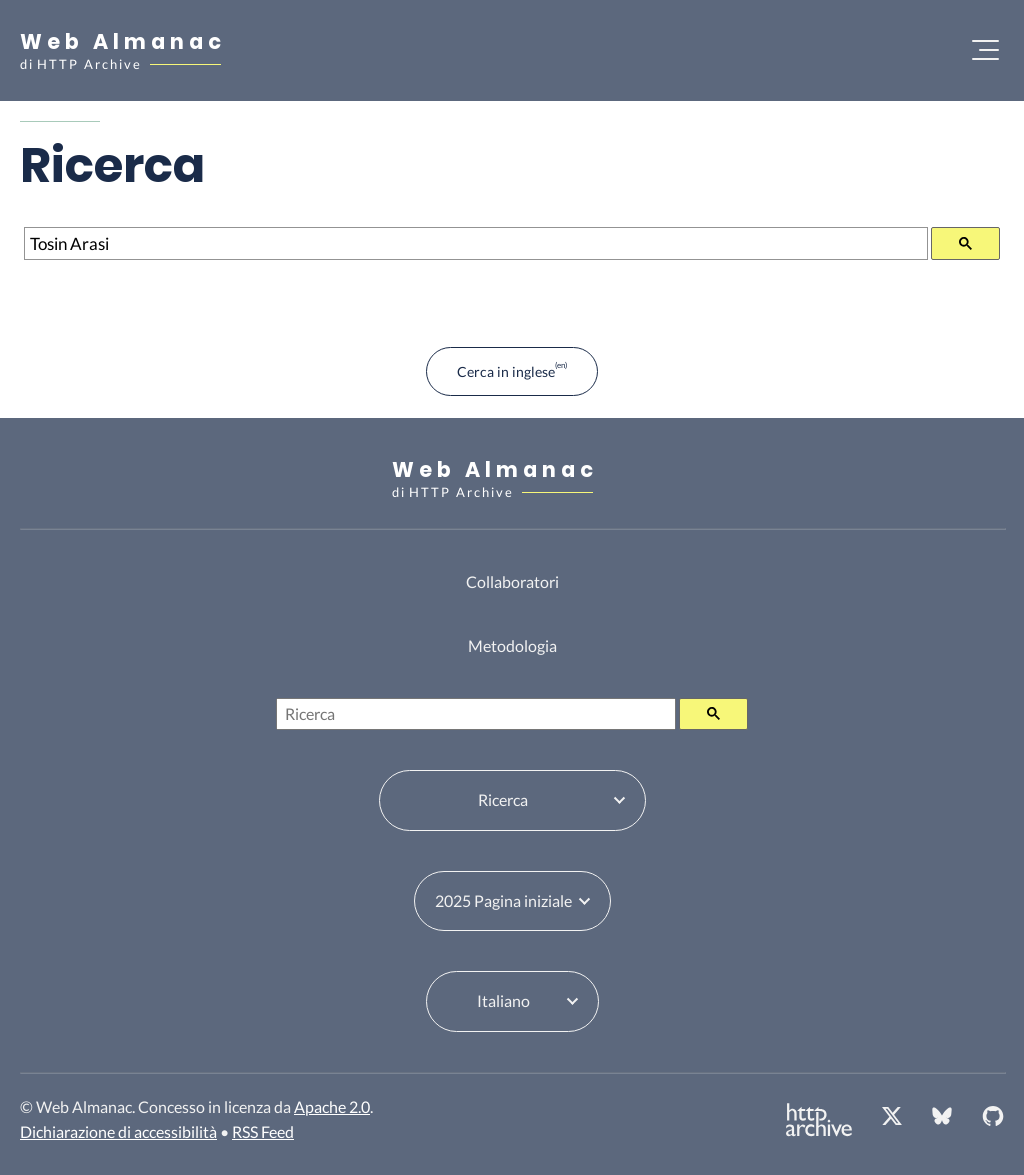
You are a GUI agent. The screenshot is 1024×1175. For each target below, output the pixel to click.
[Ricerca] (476, 243)
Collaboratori (512, 581)
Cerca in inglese (506, 371)
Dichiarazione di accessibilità (118, 1131)
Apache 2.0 (332, 1106)
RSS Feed (263, 1131)
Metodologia (512, 645)
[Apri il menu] (985, 50)
